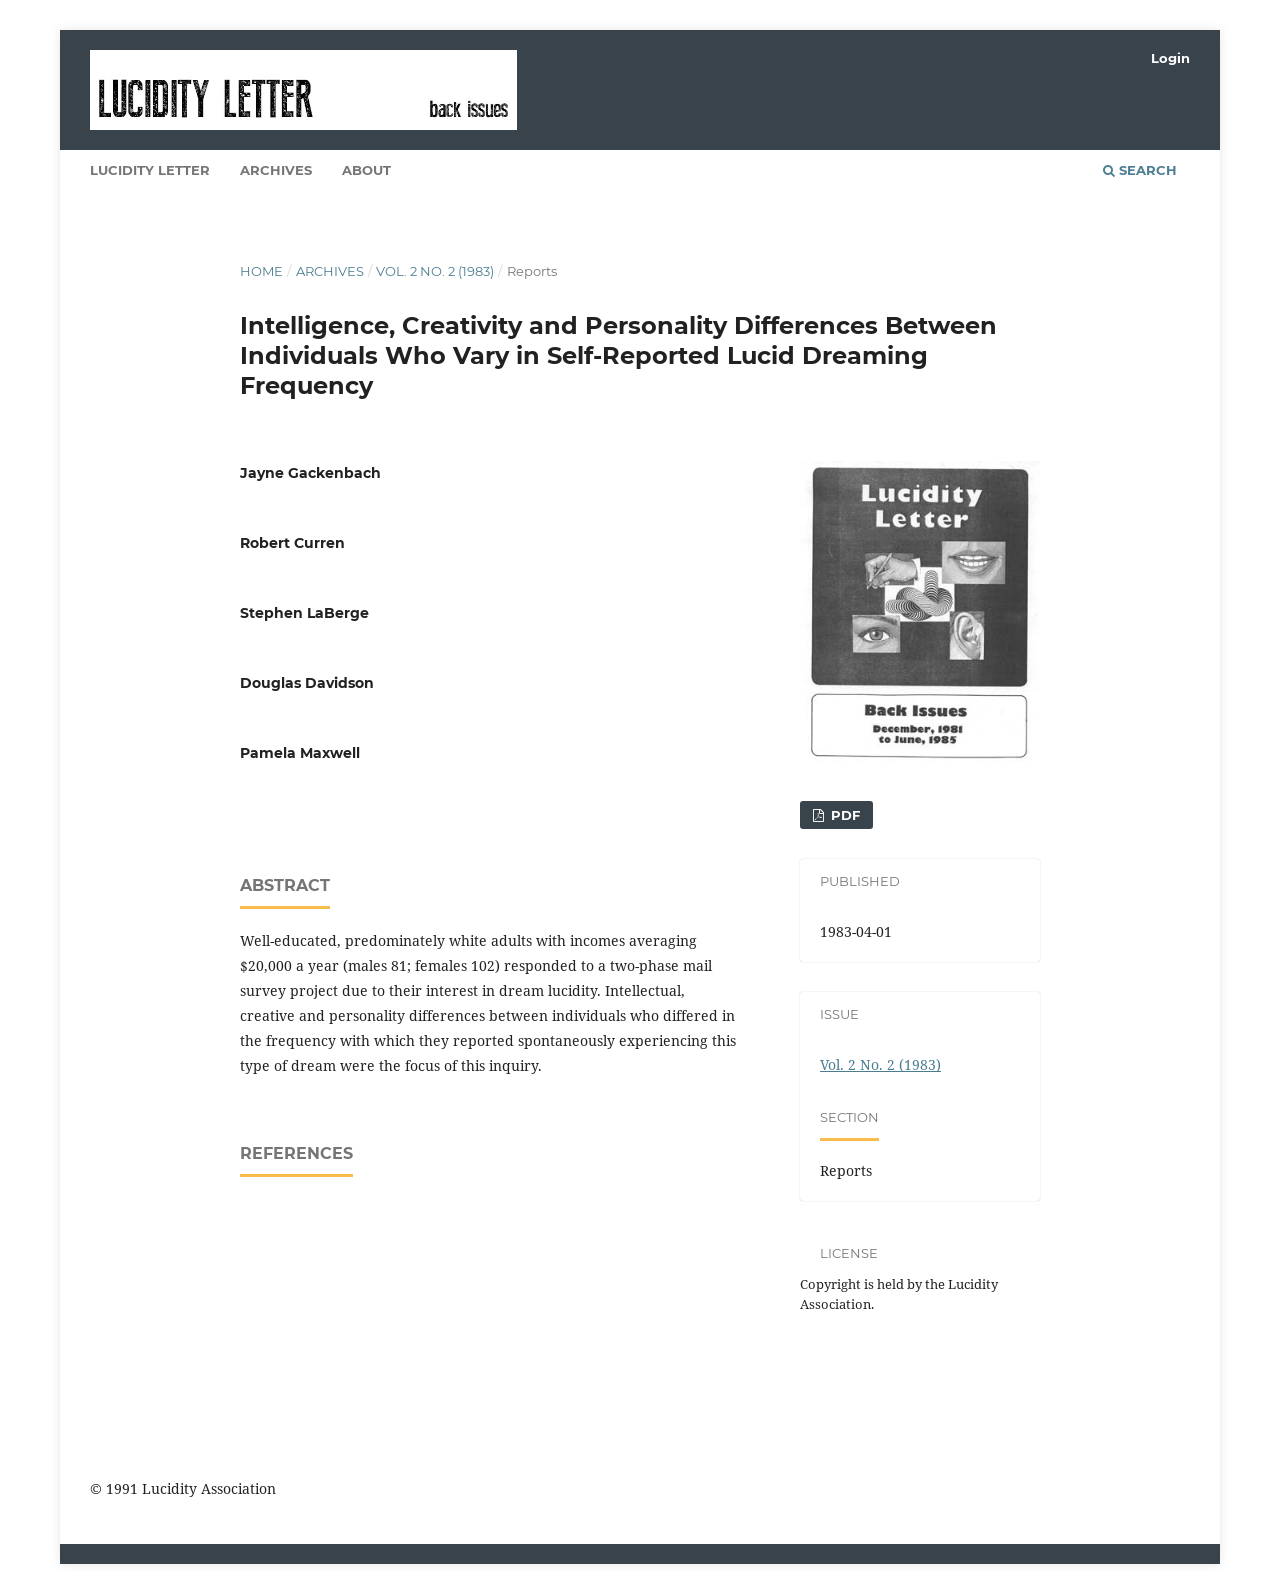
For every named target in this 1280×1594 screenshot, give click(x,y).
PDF (843, 815)
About (366, 170)
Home (261, 271)
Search (1140, 170)
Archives (276, 170)
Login (1170, 58)
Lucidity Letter (150, 170)
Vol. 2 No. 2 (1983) (435, 271)
